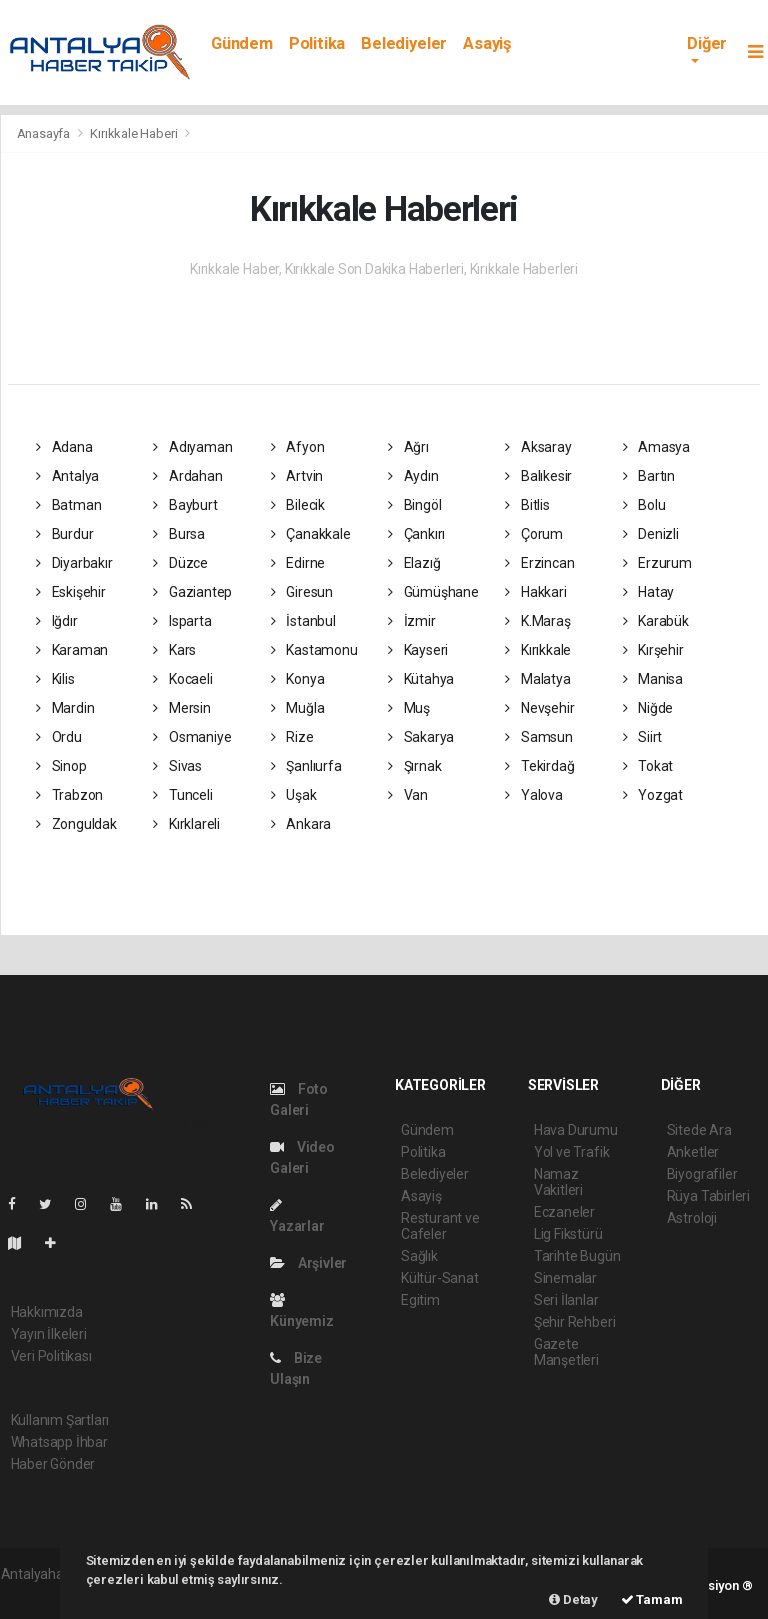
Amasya (656, 447)
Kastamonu (314, 650)
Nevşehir (539, 708)
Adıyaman (192, 447)
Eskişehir (71, 592)
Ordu (59, 737)
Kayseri (418, 650)
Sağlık (419, 1256)
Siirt (643, 737)
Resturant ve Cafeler (440, 1226)
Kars (174, 650)
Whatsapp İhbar (59, 1442)
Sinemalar (565, 1278)
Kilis (55, 679)
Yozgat (653, 795)
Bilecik (298, 505)
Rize (292, 737)
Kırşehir (653, 650)
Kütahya (421, 679)
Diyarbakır (74, 563)
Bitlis (527, 505)
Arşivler (308, 1263)
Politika (317, 43)
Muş (409, 708)
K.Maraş (537, 621)
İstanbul (303, 621)
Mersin (181, 708)
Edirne (298, 563)
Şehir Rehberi (575, 1322)
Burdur (64, 534)
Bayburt (185, 505)
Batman (68, 505)
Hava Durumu (576, 1130)
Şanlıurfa (306, 766)
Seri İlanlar (566, 1300)
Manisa (653, 679)
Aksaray (538, 447)
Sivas (177, 766)
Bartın (649, 476)
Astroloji (692, 1218)
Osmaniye (192, 737)
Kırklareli (186, 824)
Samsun (538, 737)
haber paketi (39, 1595)
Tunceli (182, 795)
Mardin (65, 708)
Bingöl (414, 505)
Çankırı (416, 534)
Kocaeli (182, 679)
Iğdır (57, 621)
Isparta (182, 621)
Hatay (649, 592)
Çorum (534, 534)
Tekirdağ (539, 766)
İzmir (412, 621)
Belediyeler (404, 43)
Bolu (644, 505)
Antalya (67, 476)
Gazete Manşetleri (566, 1352)
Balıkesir (538, 476)
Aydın (413, 476)
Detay (573, 1599)
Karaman (72, 650)
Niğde (648, 708)
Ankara (301, 824)
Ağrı (408, 447)
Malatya (537, 679)
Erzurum (657, 563)
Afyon (298, 447)
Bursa (179, 534)
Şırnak (414, 766)
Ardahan (187, 476)
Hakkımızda (47, 1312)
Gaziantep (192, 592)
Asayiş (487, 43)
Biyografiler (702, 1174)
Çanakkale (311, 534)
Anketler (693, 1152)
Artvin (297, 476)
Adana (64, 447)
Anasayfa (45, 133)
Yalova (533, 795)
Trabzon (69, 795)
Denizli (651, 534)
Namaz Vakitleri (558, 1182)
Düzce (180, 563)
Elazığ (414, 563)
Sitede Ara (699, 1130)
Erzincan (539, 563)
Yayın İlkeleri (49, 1334)
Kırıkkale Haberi (133, 133)
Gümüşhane (433, 592)
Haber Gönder (53, 1464)
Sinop (61, 766)
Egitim (420, 1300)
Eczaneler (564, 1212)
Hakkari (535, 592)
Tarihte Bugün (577, 1256)
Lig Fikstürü (568, 1234)
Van (408, 795)
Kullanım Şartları (60, 1420)
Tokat (648, 766)
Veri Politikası (51, 1356)
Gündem (242, 43)
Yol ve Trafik (572, 1152)
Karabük (656, 621)
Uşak (294, 795)
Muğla (298, 708)
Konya (298, 679)
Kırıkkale (538, 650)
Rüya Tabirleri (708, 1196)
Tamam (652, 1599)
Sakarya (421, 737)
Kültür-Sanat (440, 1278)
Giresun (302, 592)
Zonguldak (76, 824)
